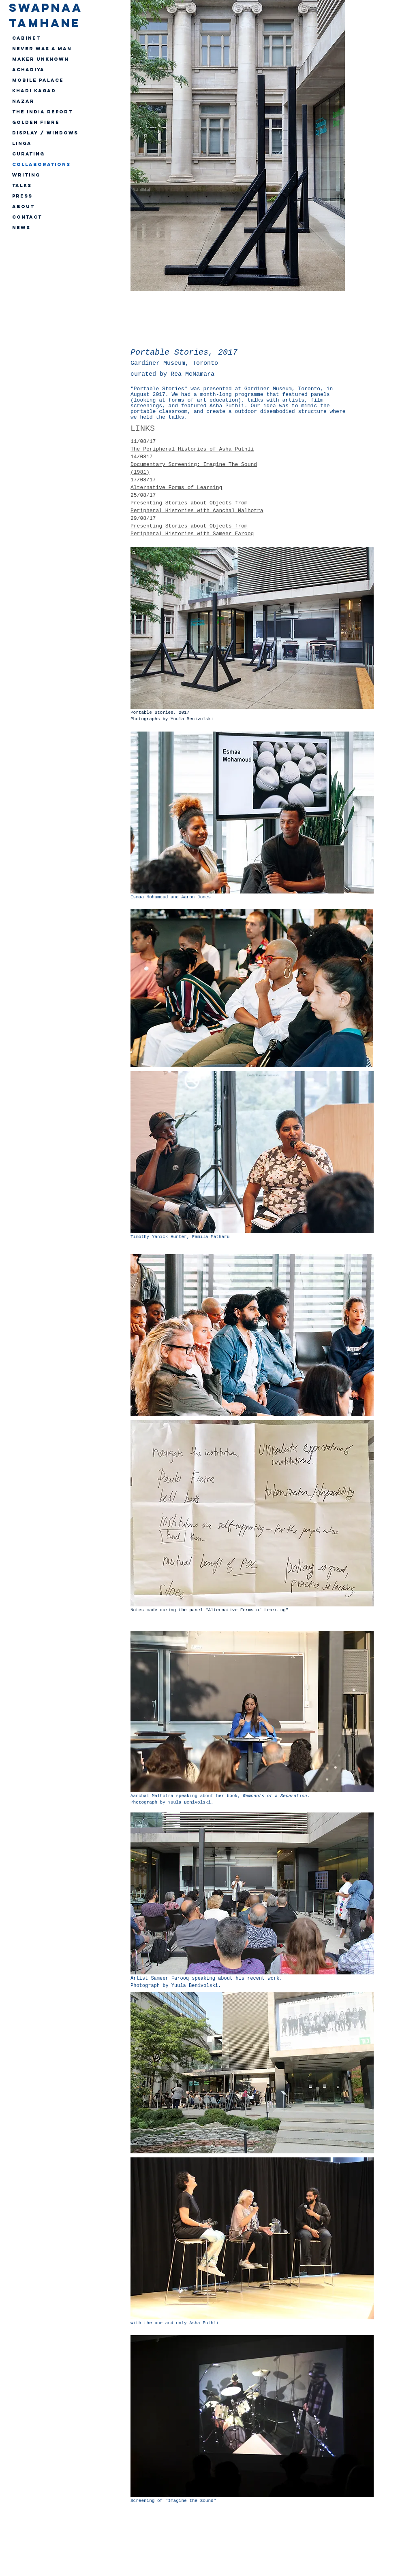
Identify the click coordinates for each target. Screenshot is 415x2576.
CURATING (28, 154)
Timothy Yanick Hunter (158, 1236)
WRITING (26, 175)
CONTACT (27, 217)
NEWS (21, 227)
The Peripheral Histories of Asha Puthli (192, 449)
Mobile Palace (38, 80)
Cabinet (26, 38)
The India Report (42, 112)
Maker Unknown (40, 59)
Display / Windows (45, 133)
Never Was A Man (42, 48)
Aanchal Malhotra (151, 1795)
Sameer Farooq (170, 1978)
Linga (22, 143)
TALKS (22, 185)
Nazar (23, 101)
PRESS (22, 196)
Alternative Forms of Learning (176, 488)
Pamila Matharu (210, 1236)
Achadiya (28, 69)
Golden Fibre (36, 122)
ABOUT (23, 206)
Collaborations (41, 164)
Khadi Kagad (34, 91)
